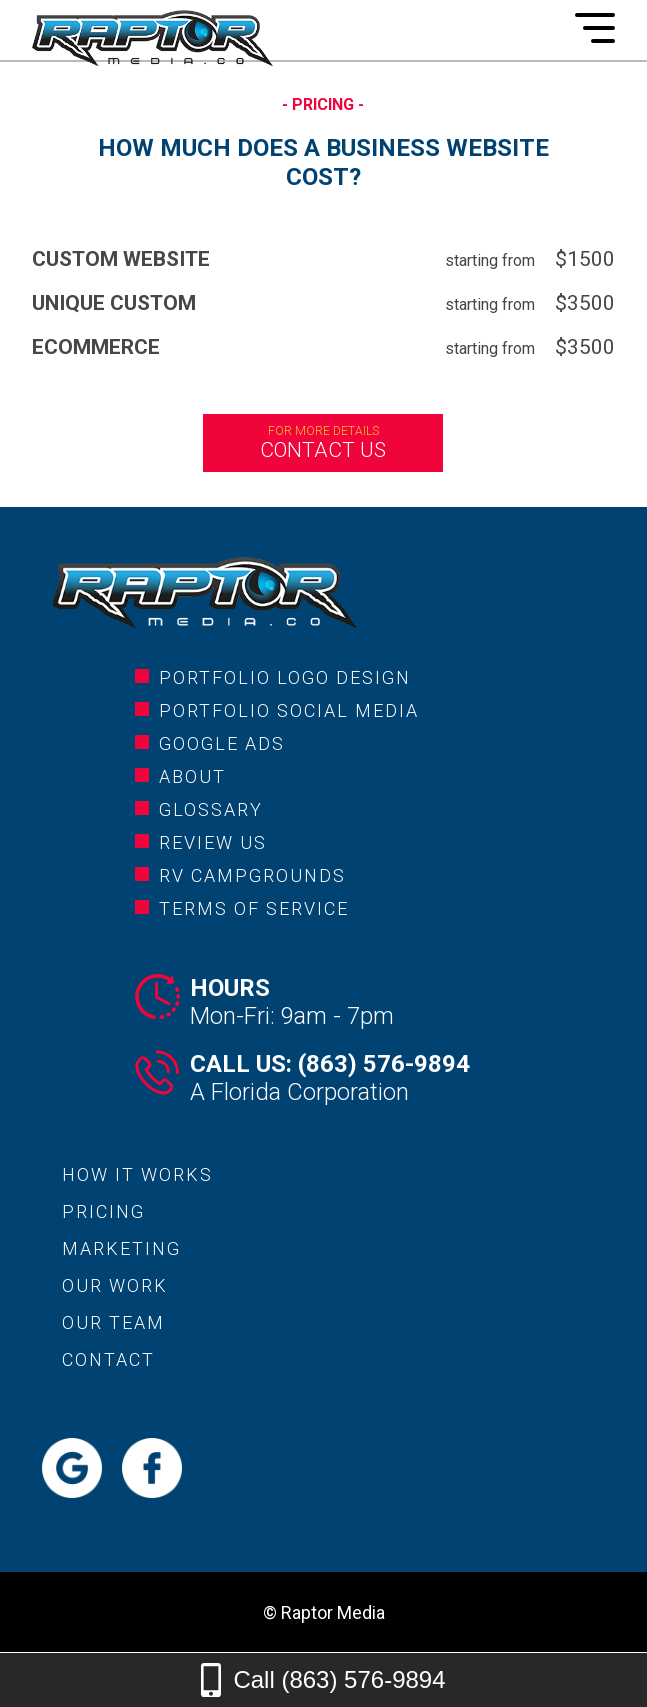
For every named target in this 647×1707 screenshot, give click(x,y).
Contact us (323, 443)
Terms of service (254, 908)
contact (108, 1359)
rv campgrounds (252, 875)
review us (213, 842)
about (192, 776)
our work (115, 1285)
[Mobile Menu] (595, 28)
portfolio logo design (285, 677)
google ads (222, 743)
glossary (211, 809)
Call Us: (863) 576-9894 (330, 1064)
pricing (103, 1211)
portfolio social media (289, 710)
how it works (137, 1174)
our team (113, 1322)
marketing (121, 1248)
